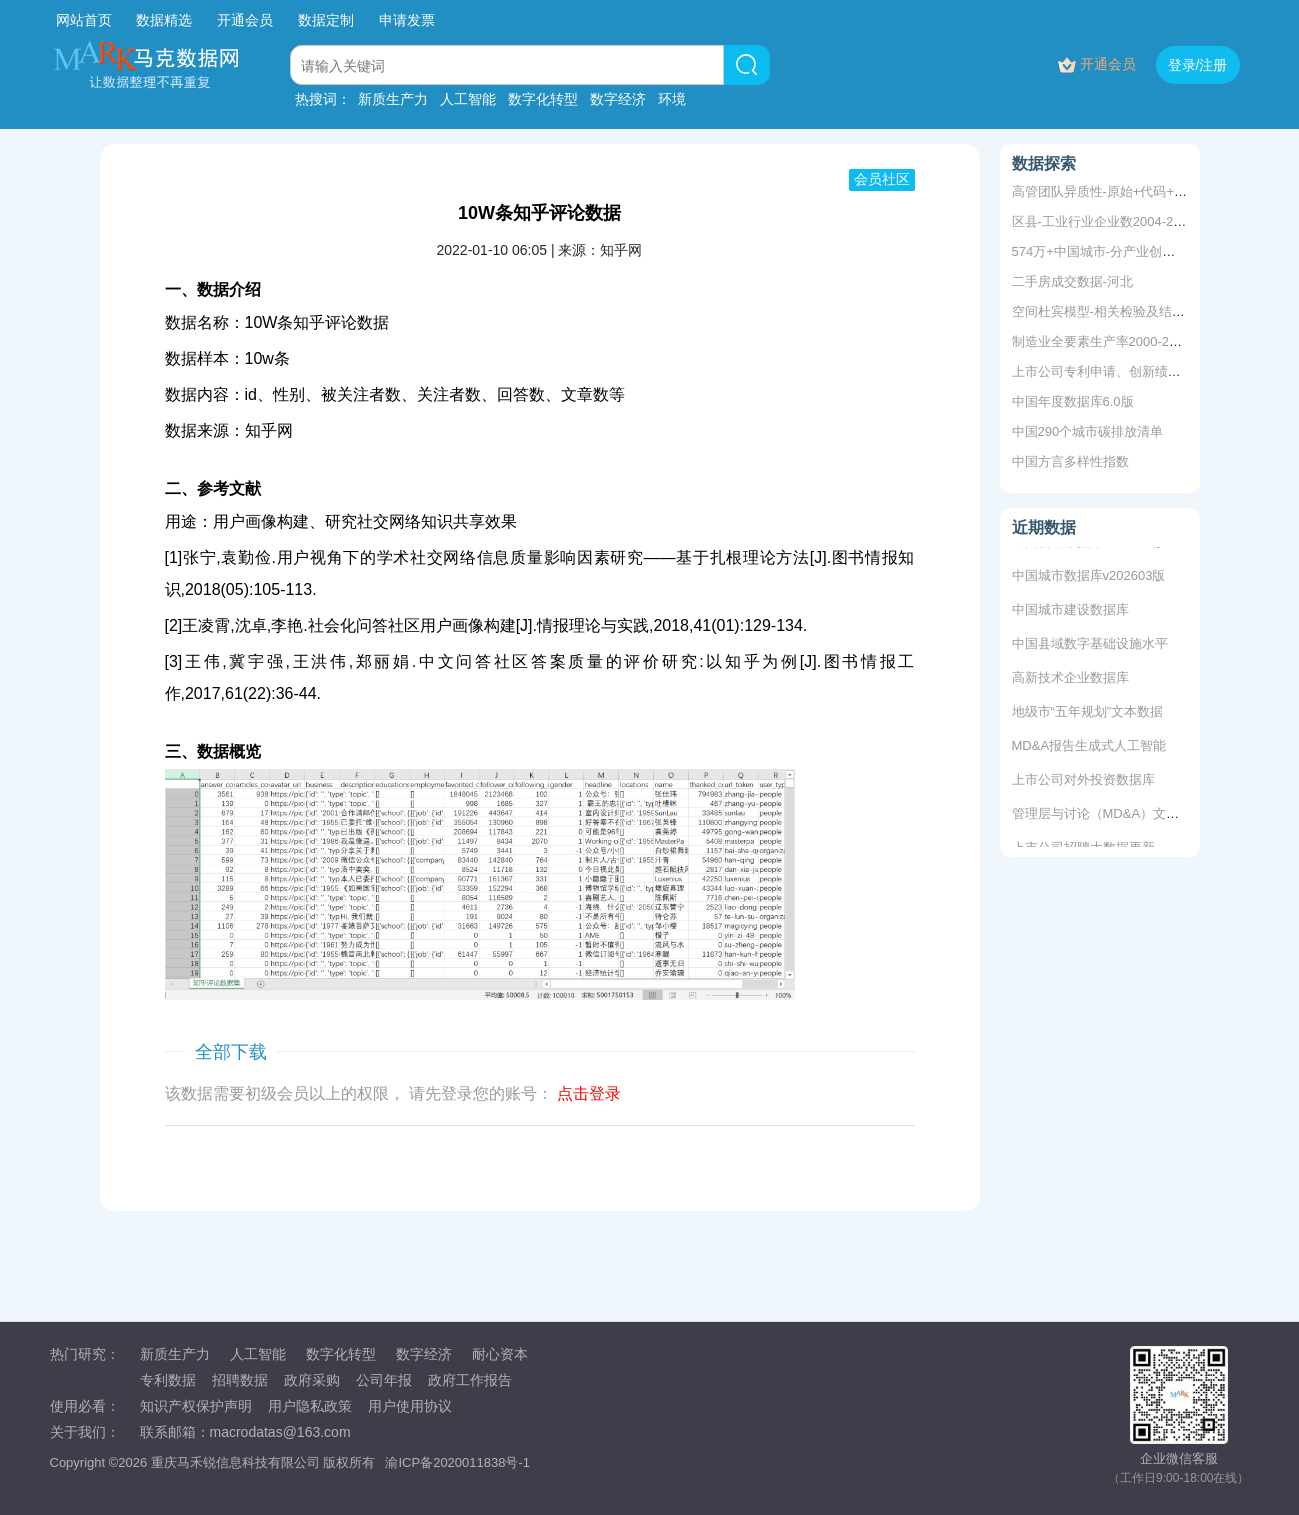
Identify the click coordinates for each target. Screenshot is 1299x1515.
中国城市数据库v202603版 (1089, 578)
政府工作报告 (470, 1380)
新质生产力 (393, 99)
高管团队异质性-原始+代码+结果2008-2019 (1137, 191)
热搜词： (323, 99)
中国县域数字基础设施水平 (1090, 646)
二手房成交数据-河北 (1072, 281)
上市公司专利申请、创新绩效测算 (1109, 371)
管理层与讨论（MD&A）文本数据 (1109, 816)
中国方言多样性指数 (1070, 461)
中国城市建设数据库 (1070, 612)
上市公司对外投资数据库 (1083, 782)
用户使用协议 (410, 1406)
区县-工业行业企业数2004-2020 (1104, 221)
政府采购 (312, 1380)
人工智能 (468, 99)
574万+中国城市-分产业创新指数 (1107, 251)
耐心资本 (500, 1354)
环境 (672, 99)
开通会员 (247, 20)
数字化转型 (543, 99)
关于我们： (85, 1432)
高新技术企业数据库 (1070, 680)
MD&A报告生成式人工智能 (1089, 748)
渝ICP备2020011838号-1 (457, 1462)
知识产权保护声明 (196, 1406)
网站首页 (84, 20)
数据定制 (326, 20)
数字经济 (618, 99)
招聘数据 (240, 1380)
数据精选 (164, 20)
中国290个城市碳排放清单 (1088, 431)
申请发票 (407, 20)
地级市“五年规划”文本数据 (1088, 714)
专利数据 (168, 1380)
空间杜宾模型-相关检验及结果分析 (1111, 311)
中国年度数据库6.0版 (1073, 401)
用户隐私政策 (310, 1406)
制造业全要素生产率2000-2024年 (1108, 341)
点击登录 (589, 1093)
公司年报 (384, 1380)
